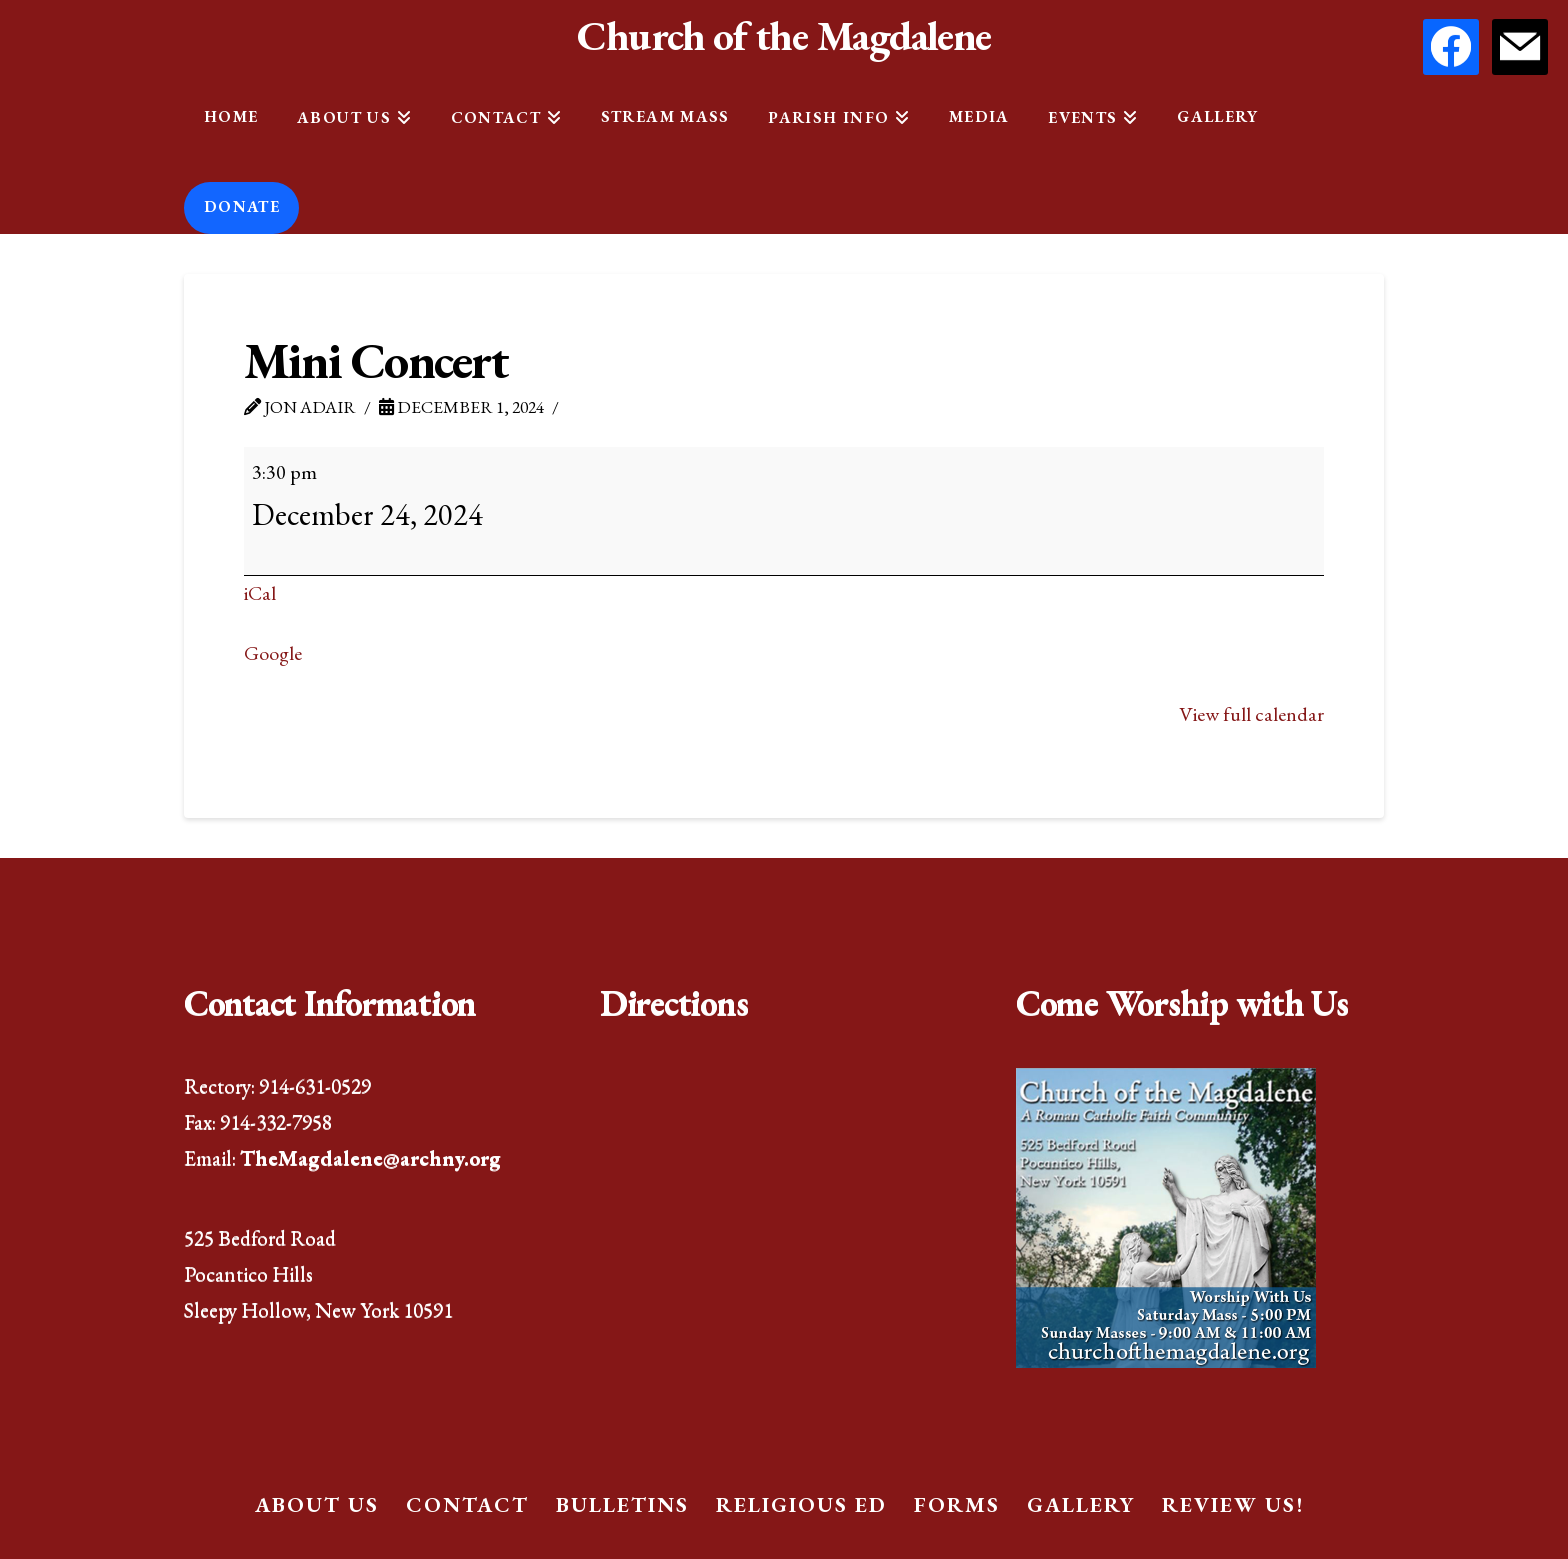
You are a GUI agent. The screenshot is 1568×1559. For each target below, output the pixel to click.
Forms (957, 1504)
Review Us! (1233, 1504)
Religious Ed (801, 1504)
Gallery (1081, 1504)
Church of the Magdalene (783, 36)
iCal (260, 593)
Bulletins (622, 1504)
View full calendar (1251, 714)
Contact (467, 1504)
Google (273, 653)
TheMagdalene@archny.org (370, 1157)
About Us (317, 1504)
